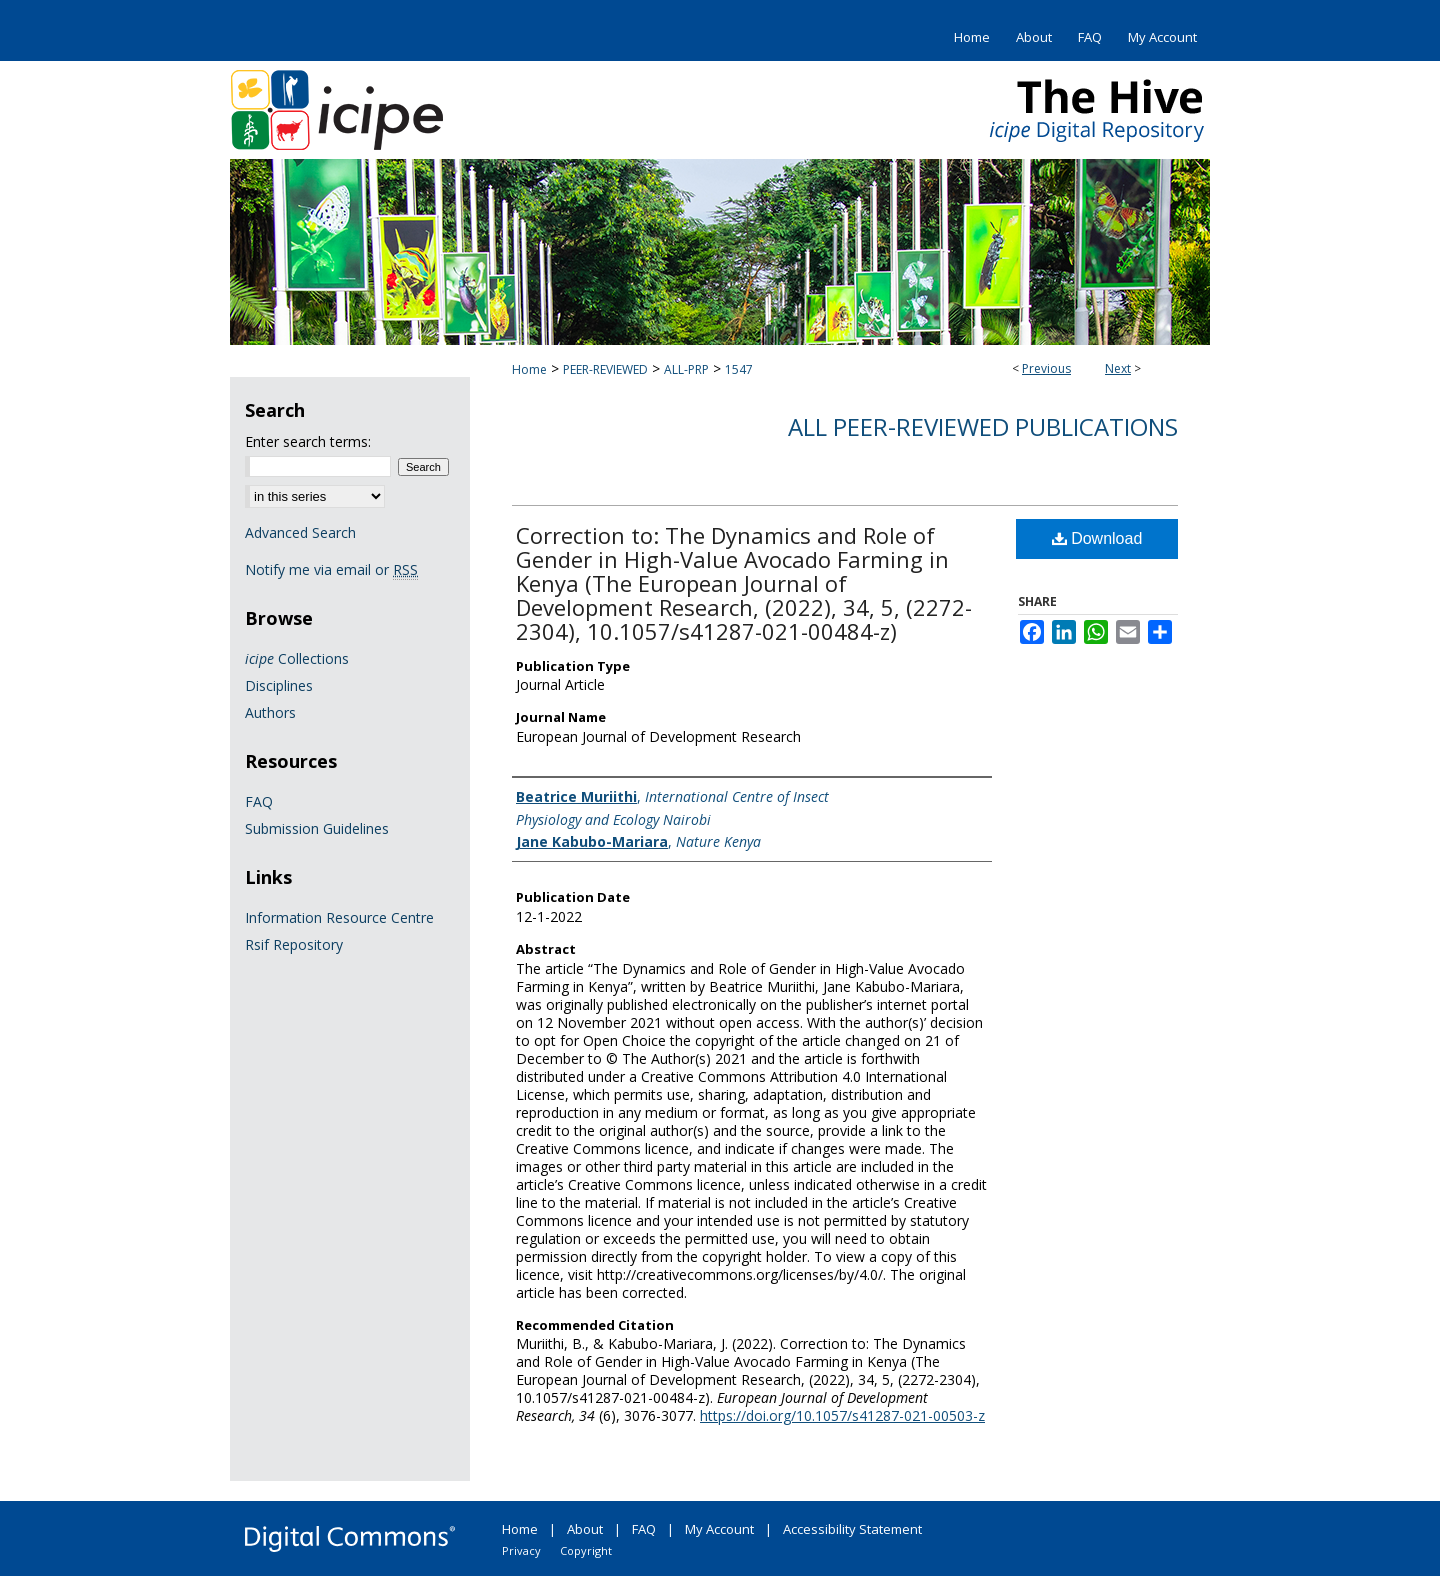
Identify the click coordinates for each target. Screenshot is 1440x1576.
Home (529, 369)
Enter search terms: (308, 441)
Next (1118, 368)
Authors (270, 712)
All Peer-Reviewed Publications (983, 426)
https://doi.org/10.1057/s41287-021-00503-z (842, 1415)
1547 (739, 369)
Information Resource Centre (339, 917)
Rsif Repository (294, 944)
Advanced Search (300, 532)
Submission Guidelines (317, 828)
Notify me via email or (331, 569)
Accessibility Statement (852, 1529)
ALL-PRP (686, 369)
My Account (719, 1529)
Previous (1046, 368)
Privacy (521, 1550)
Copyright (586, 1550)
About (585, 1529)
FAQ (259, 801)
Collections (297, 658)
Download (1097, 538)
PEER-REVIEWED (605, 369)
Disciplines (279, 685)
